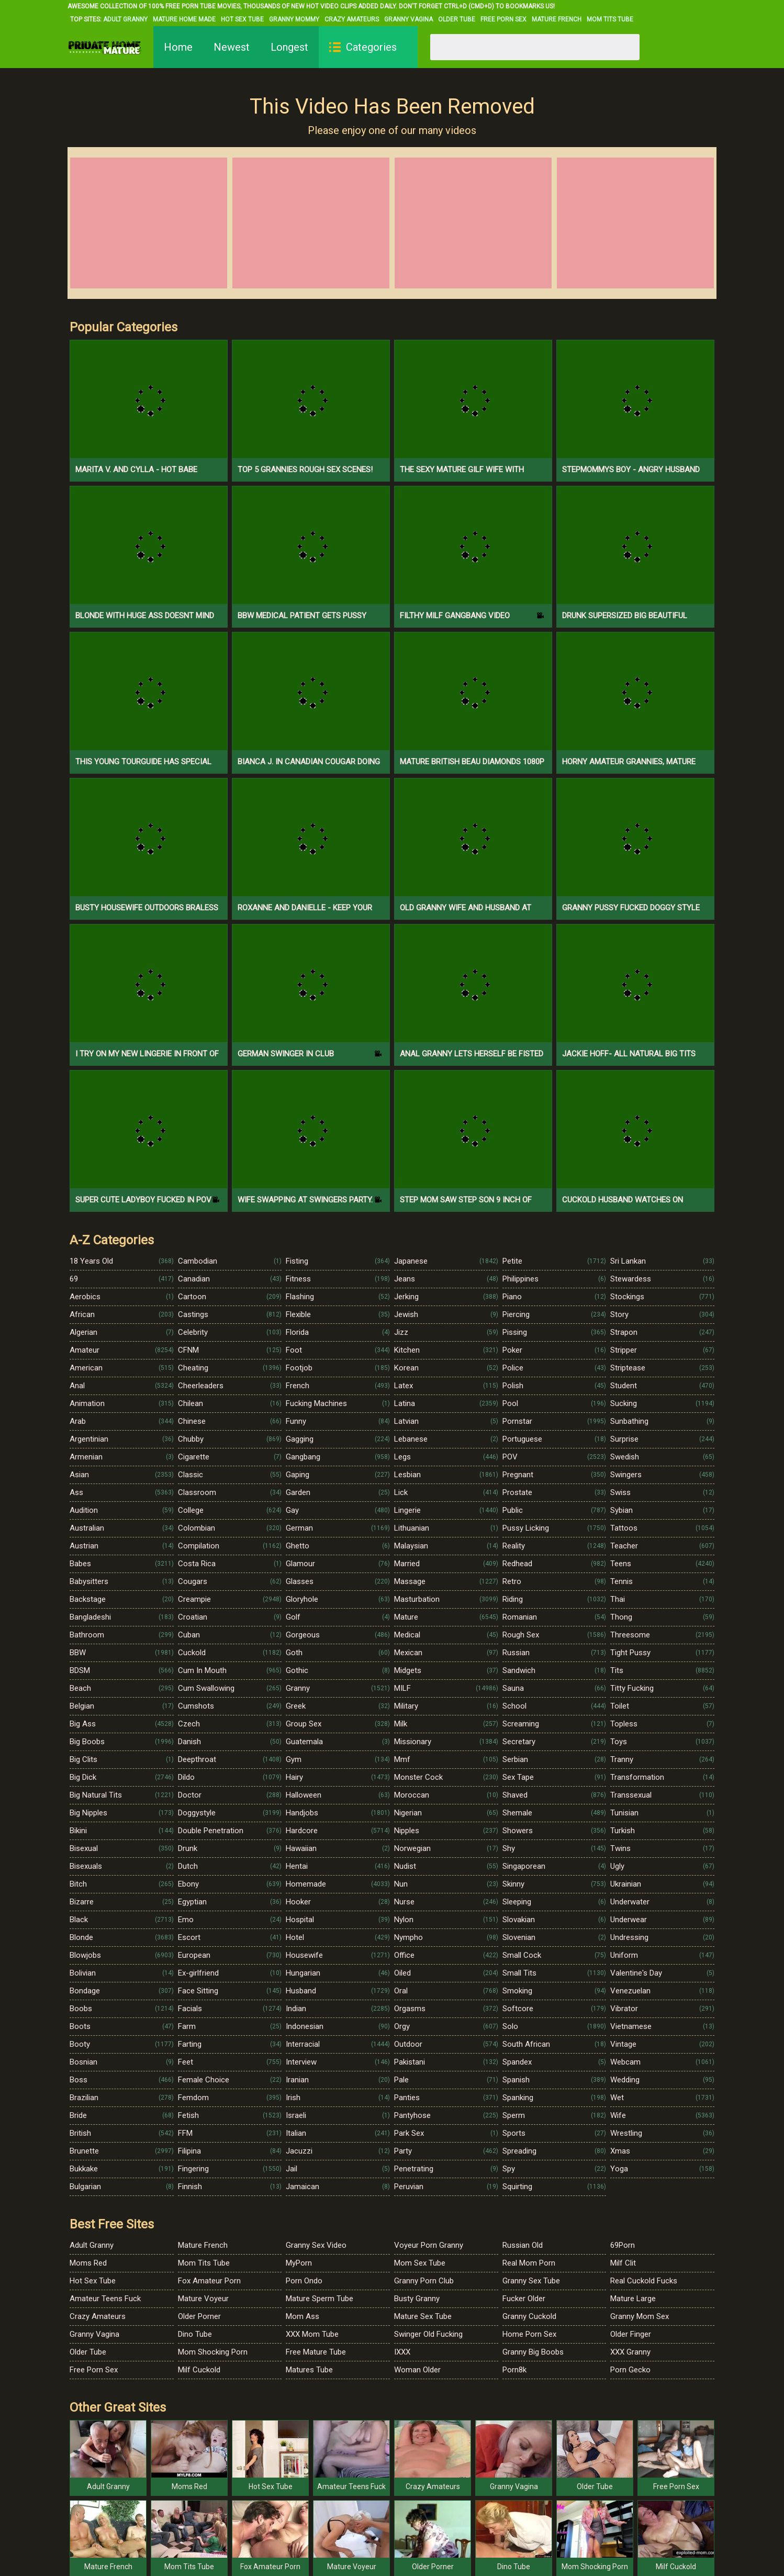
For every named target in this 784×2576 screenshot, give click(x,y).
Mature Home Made (184, 19)
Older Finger (630, 2334)
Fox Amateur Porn (209, 2280)
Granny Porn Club (424, 2280)
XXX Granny (630, 2352)
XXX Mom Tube (312, 2334)
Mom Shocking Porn (213, 2352)
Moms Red (88, 2263)
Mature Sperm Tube (319, 2298)
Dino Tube (195, 2334)
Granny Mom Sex (639, 2316)
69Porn (622, 2245)
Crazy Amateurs (351, 19)
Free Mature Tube (316, 2352)
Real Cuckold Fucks (643, 2280)
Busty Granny (417, 2298)
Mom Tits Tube (610, 19)
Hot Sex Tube (242, 19)
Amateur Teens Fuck (105, 2298)
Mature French (556, 19)
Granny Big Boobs (533, 2352)
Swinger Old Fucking (428, 2334)
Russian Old (522, 2245)
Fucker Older (523, 2298)
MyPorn (299, 2263)
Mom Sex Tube (419, 2263)
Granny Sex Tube (531, 2280)
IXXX (402, 2352)
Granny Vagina (408, 19)
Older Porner (199, 2316)
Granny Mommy (294, 19)
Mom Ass (302, 2316)
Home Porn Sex (529, 2334)
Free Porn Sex (503, 19)
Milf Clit (623, 2263)
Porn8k (514, 2369)
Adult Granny (125, 19)
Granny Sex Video (316, 2245)
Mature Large (633, 2298)
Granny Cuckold (529, 2316)
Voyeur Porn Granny (428, 2245)
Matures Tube (309, 2369)
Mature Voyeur (203, 2298)
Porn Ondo (304, 2280)
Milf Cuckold (199, 2369)
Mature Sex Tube (423, 2316)
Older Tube (456, 19)
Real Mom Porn (528, 2263)
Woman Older (417, 2369)
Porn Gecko (630, 2369)
